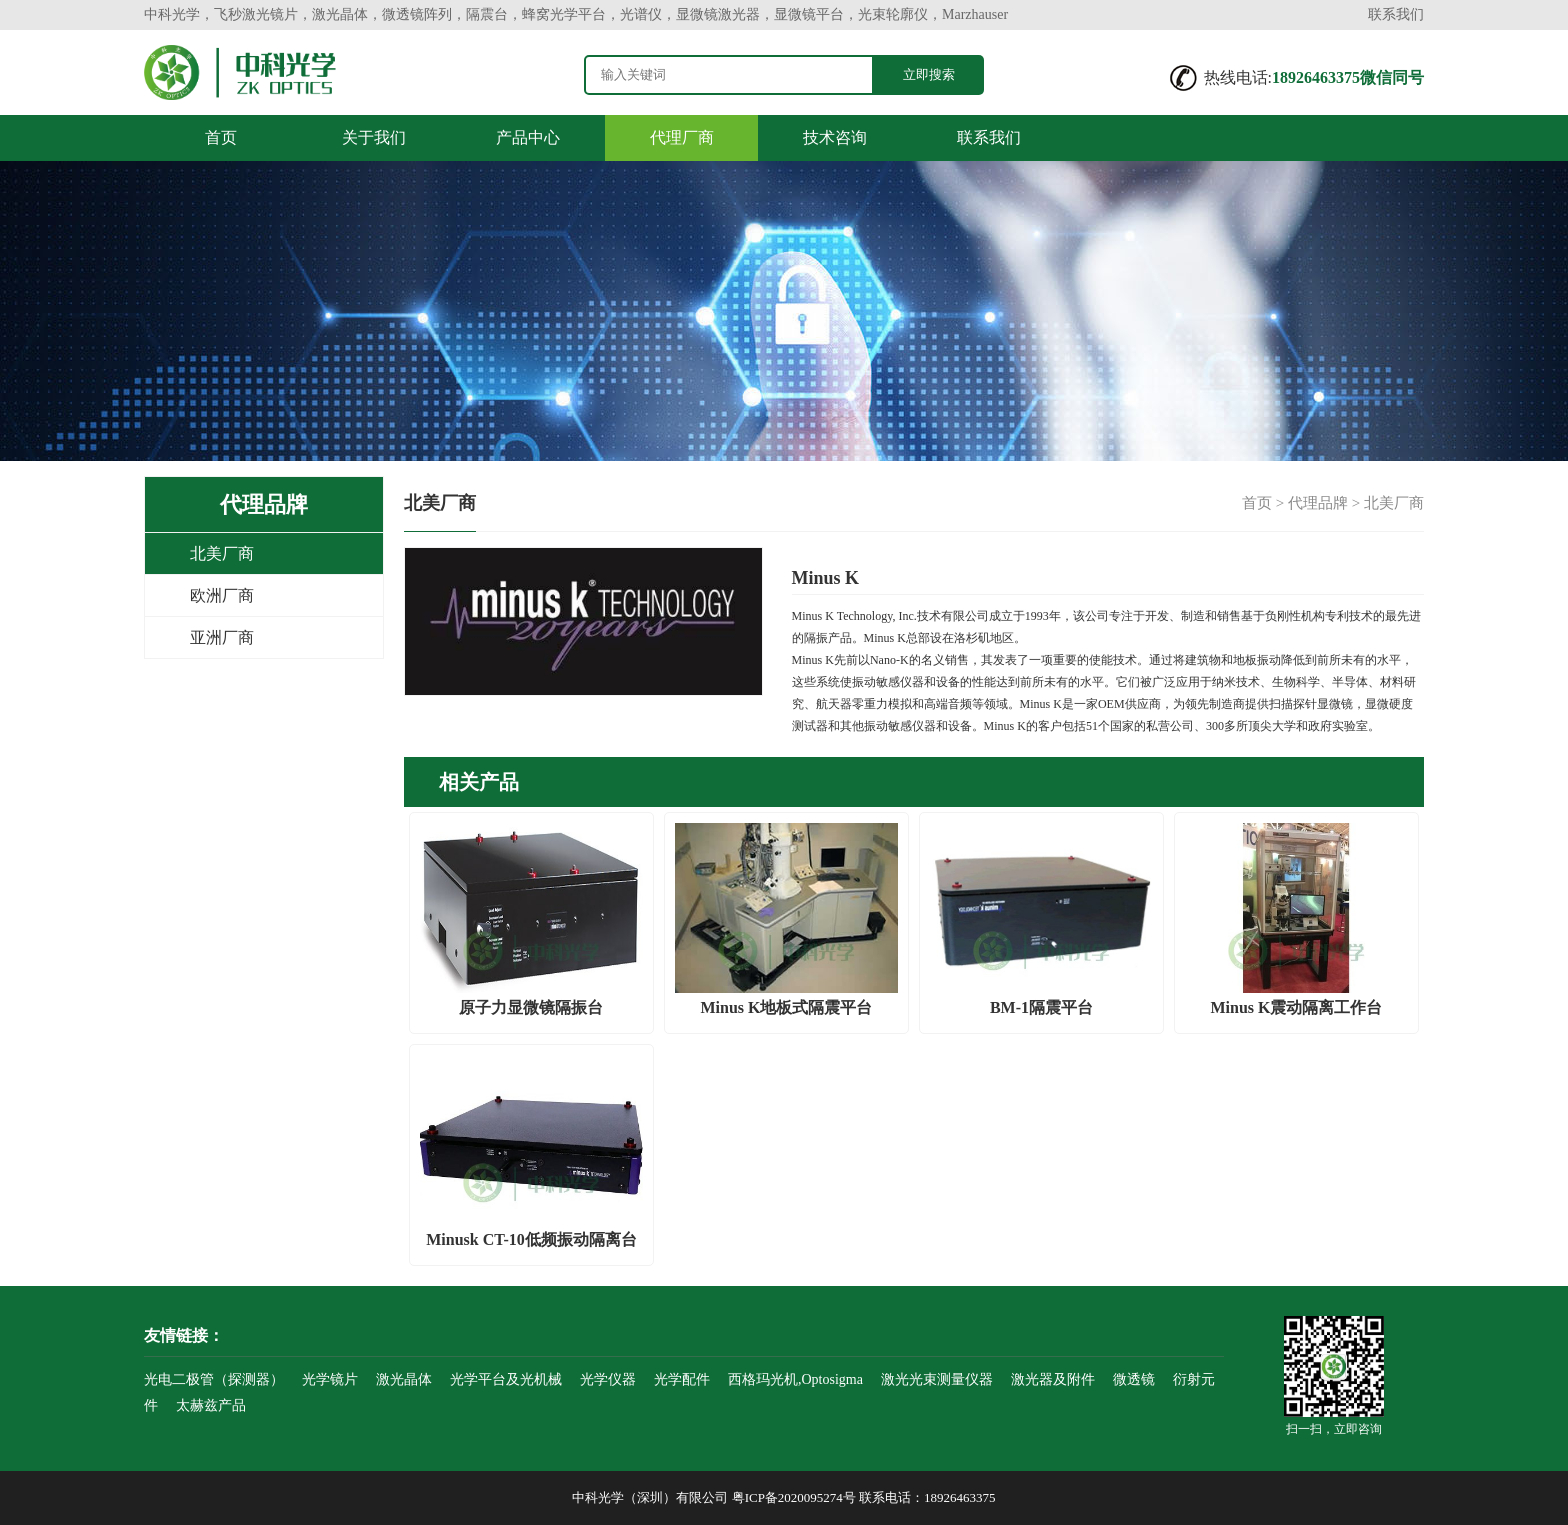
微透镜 (1134, 1379)
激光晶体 (404, 1379)
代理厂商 (682, 137)
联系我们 (1396, 14)
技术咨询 (835, 137)
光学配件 (682, 1379)
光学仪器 (608, 1379)
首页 (221, 137)
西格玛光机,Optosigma (795, 1379)
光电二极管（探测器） (214, 1379)
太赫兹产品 (211, 1405)
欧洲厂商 (222, 595)
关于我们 (374, 137)
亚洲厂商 (222, 637)
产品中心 (528, 137)
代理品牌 (1318, 503)
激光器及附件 (1053, 1379)
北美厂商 (222, 553)
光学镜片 (330, 1379)
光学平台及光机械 (506, 1379)
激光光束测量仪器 (937, 1379)
